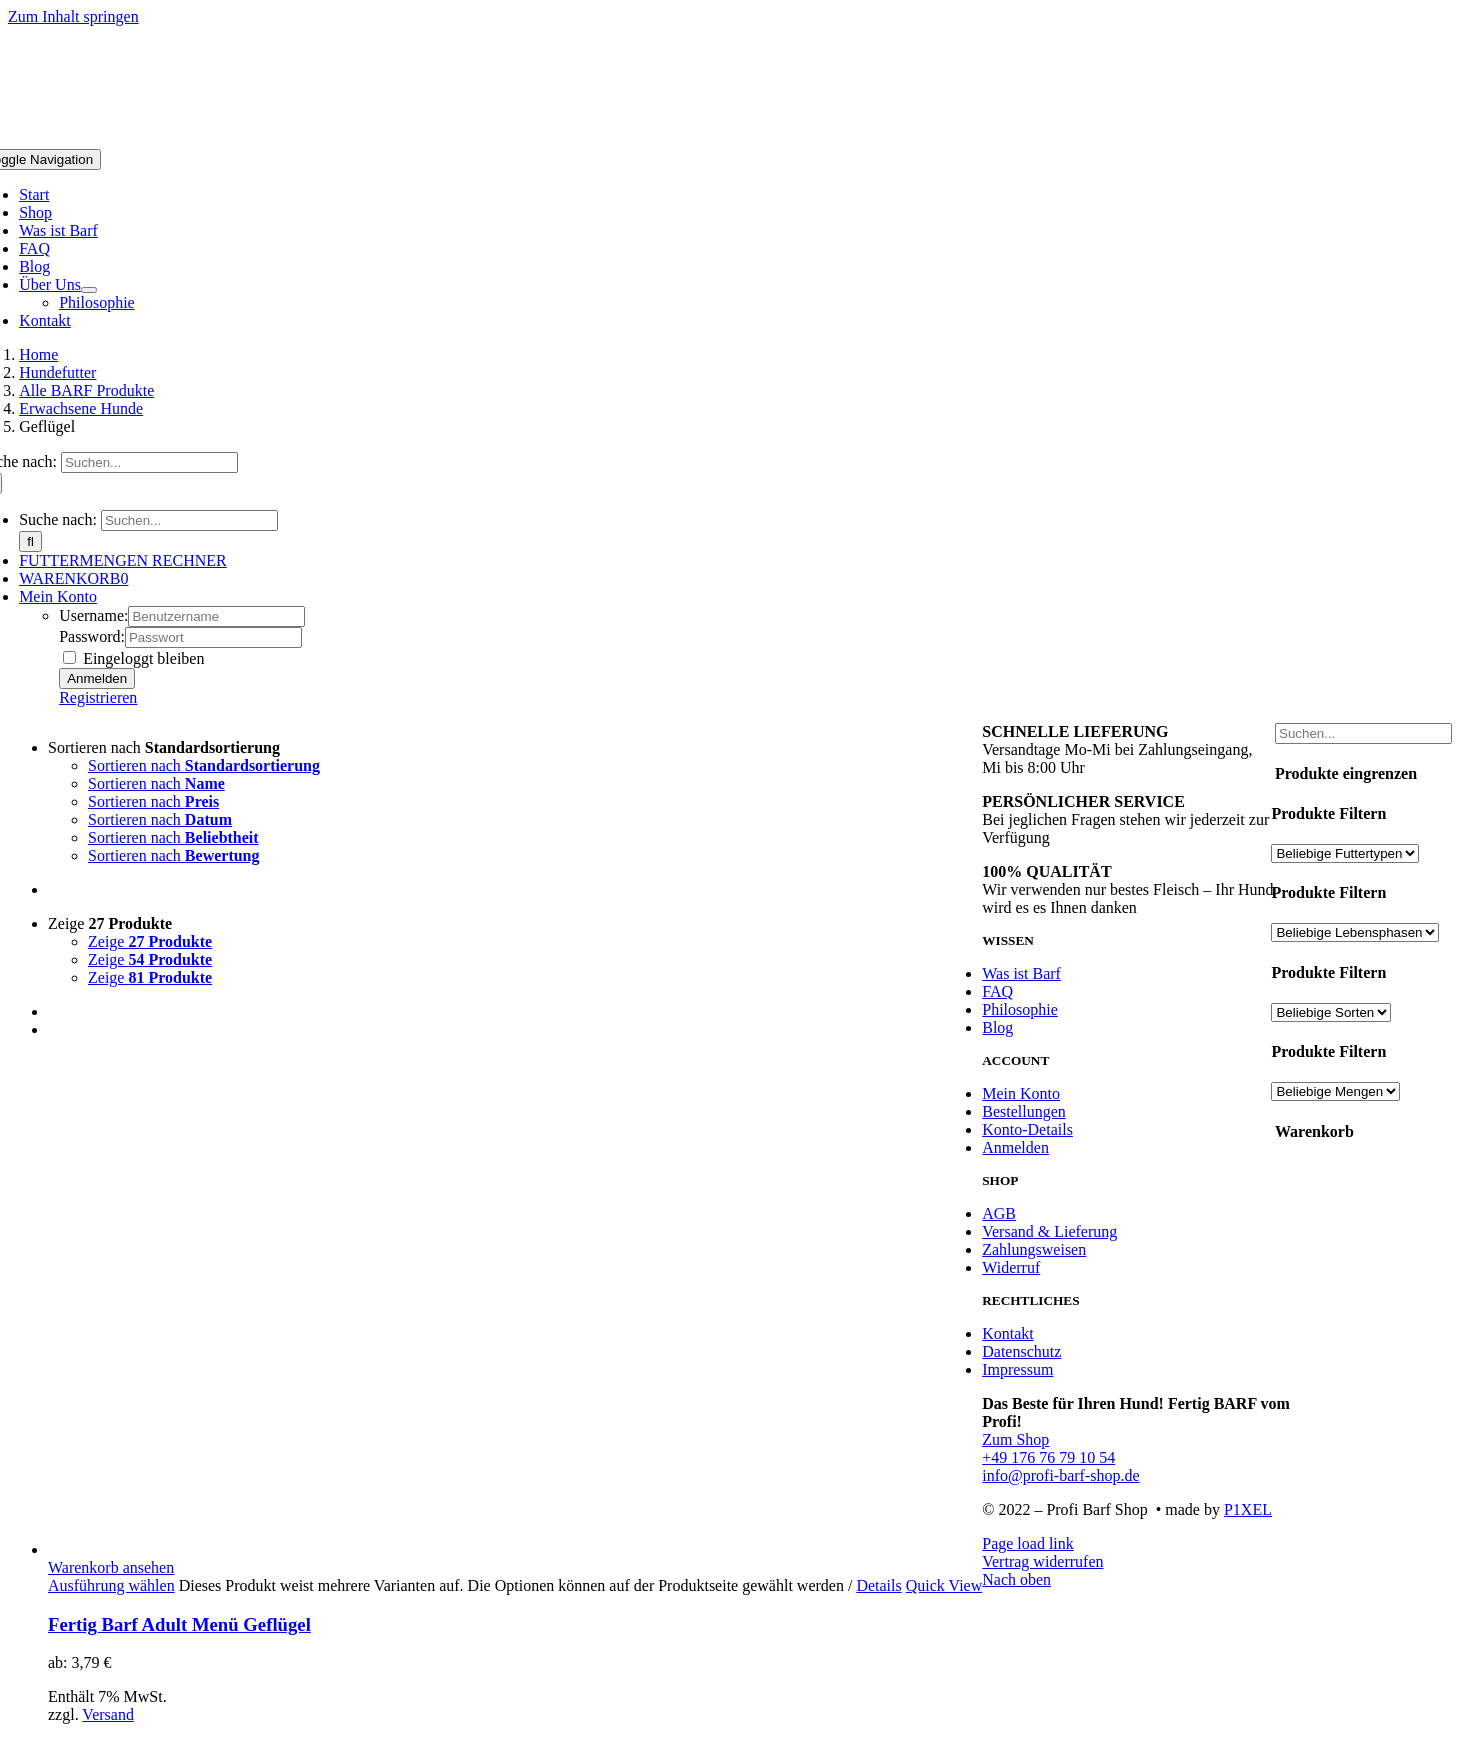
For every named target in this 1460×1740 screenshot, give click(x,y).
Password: (92, 636)
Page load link (1028, 1543)
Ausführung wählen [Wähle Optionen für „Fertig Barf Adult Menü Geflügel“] (111, 1585)
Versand (108, 1714)
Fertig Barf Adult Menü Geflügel (179, 1624)
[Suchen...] (149, 462)
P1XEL (1248, 1509)
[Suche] (30, 541)
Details (878, 1585)
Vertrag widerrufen (1042, 1561)
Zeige (110, 923)
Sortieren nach (164, 747)
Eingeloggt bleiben (133, 658)
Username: (93, 615)
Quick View (944, 1585)
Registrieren (98, 697)
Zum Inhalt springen (73, 16)
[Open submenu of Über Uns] (89, 290)
